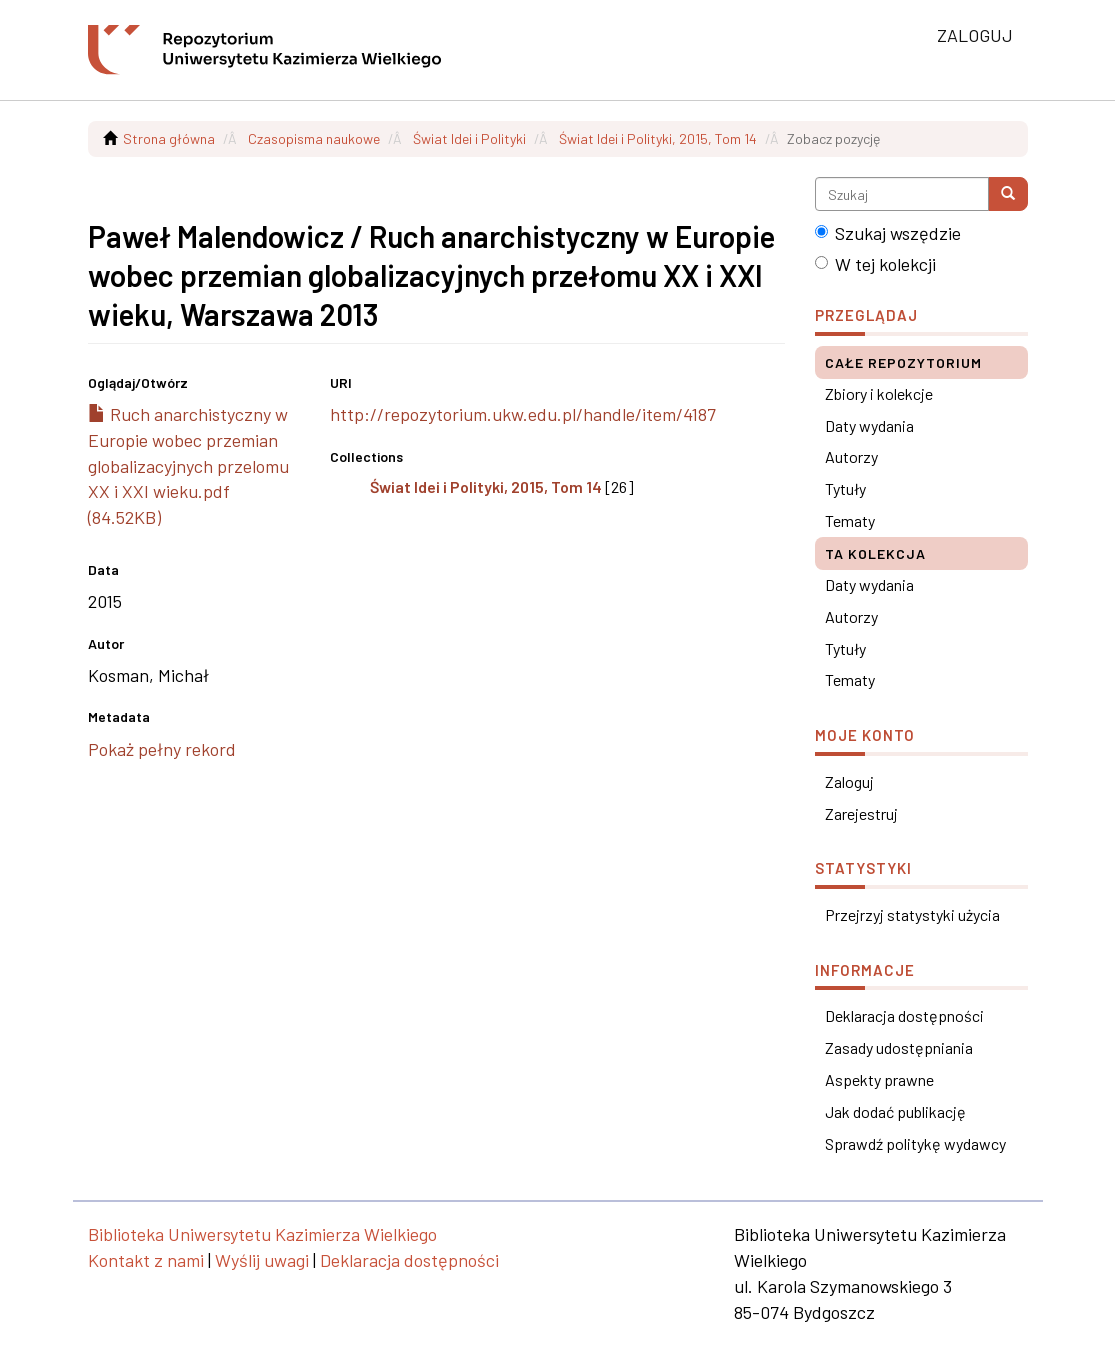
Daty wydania (869, 425)
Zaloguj (849, 781)
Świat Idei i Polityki (469, 138)
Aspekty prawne (879, 1079)
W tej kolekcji (875, 264)
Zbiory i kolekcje (879, 393)
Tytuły (845, 488)
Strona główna (169, 138)
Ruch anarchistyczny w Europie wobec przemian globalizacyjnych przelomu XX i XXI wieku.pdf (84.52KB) (188, 465)
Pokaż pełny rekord (162, 749)
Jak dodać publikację (895, 1111)
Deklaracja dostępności (904, 1015)
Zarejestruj (861, 813)
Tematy (850, 520)
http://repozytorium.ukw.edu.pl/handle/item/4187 (523, 414)
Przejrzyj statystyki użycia (912, 914)
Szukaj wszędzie (888, 233)
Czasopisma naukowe (314, 138)
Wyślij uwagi (262, 1260)
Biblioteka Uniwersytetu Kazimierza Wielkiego (262, 1234)
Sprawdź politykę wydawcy (915, 1143)
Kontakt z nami (146, 1260)
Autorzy (851, 456)
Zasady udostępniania (899, 1047)
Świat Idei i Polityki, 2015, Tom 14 (658, 138)
